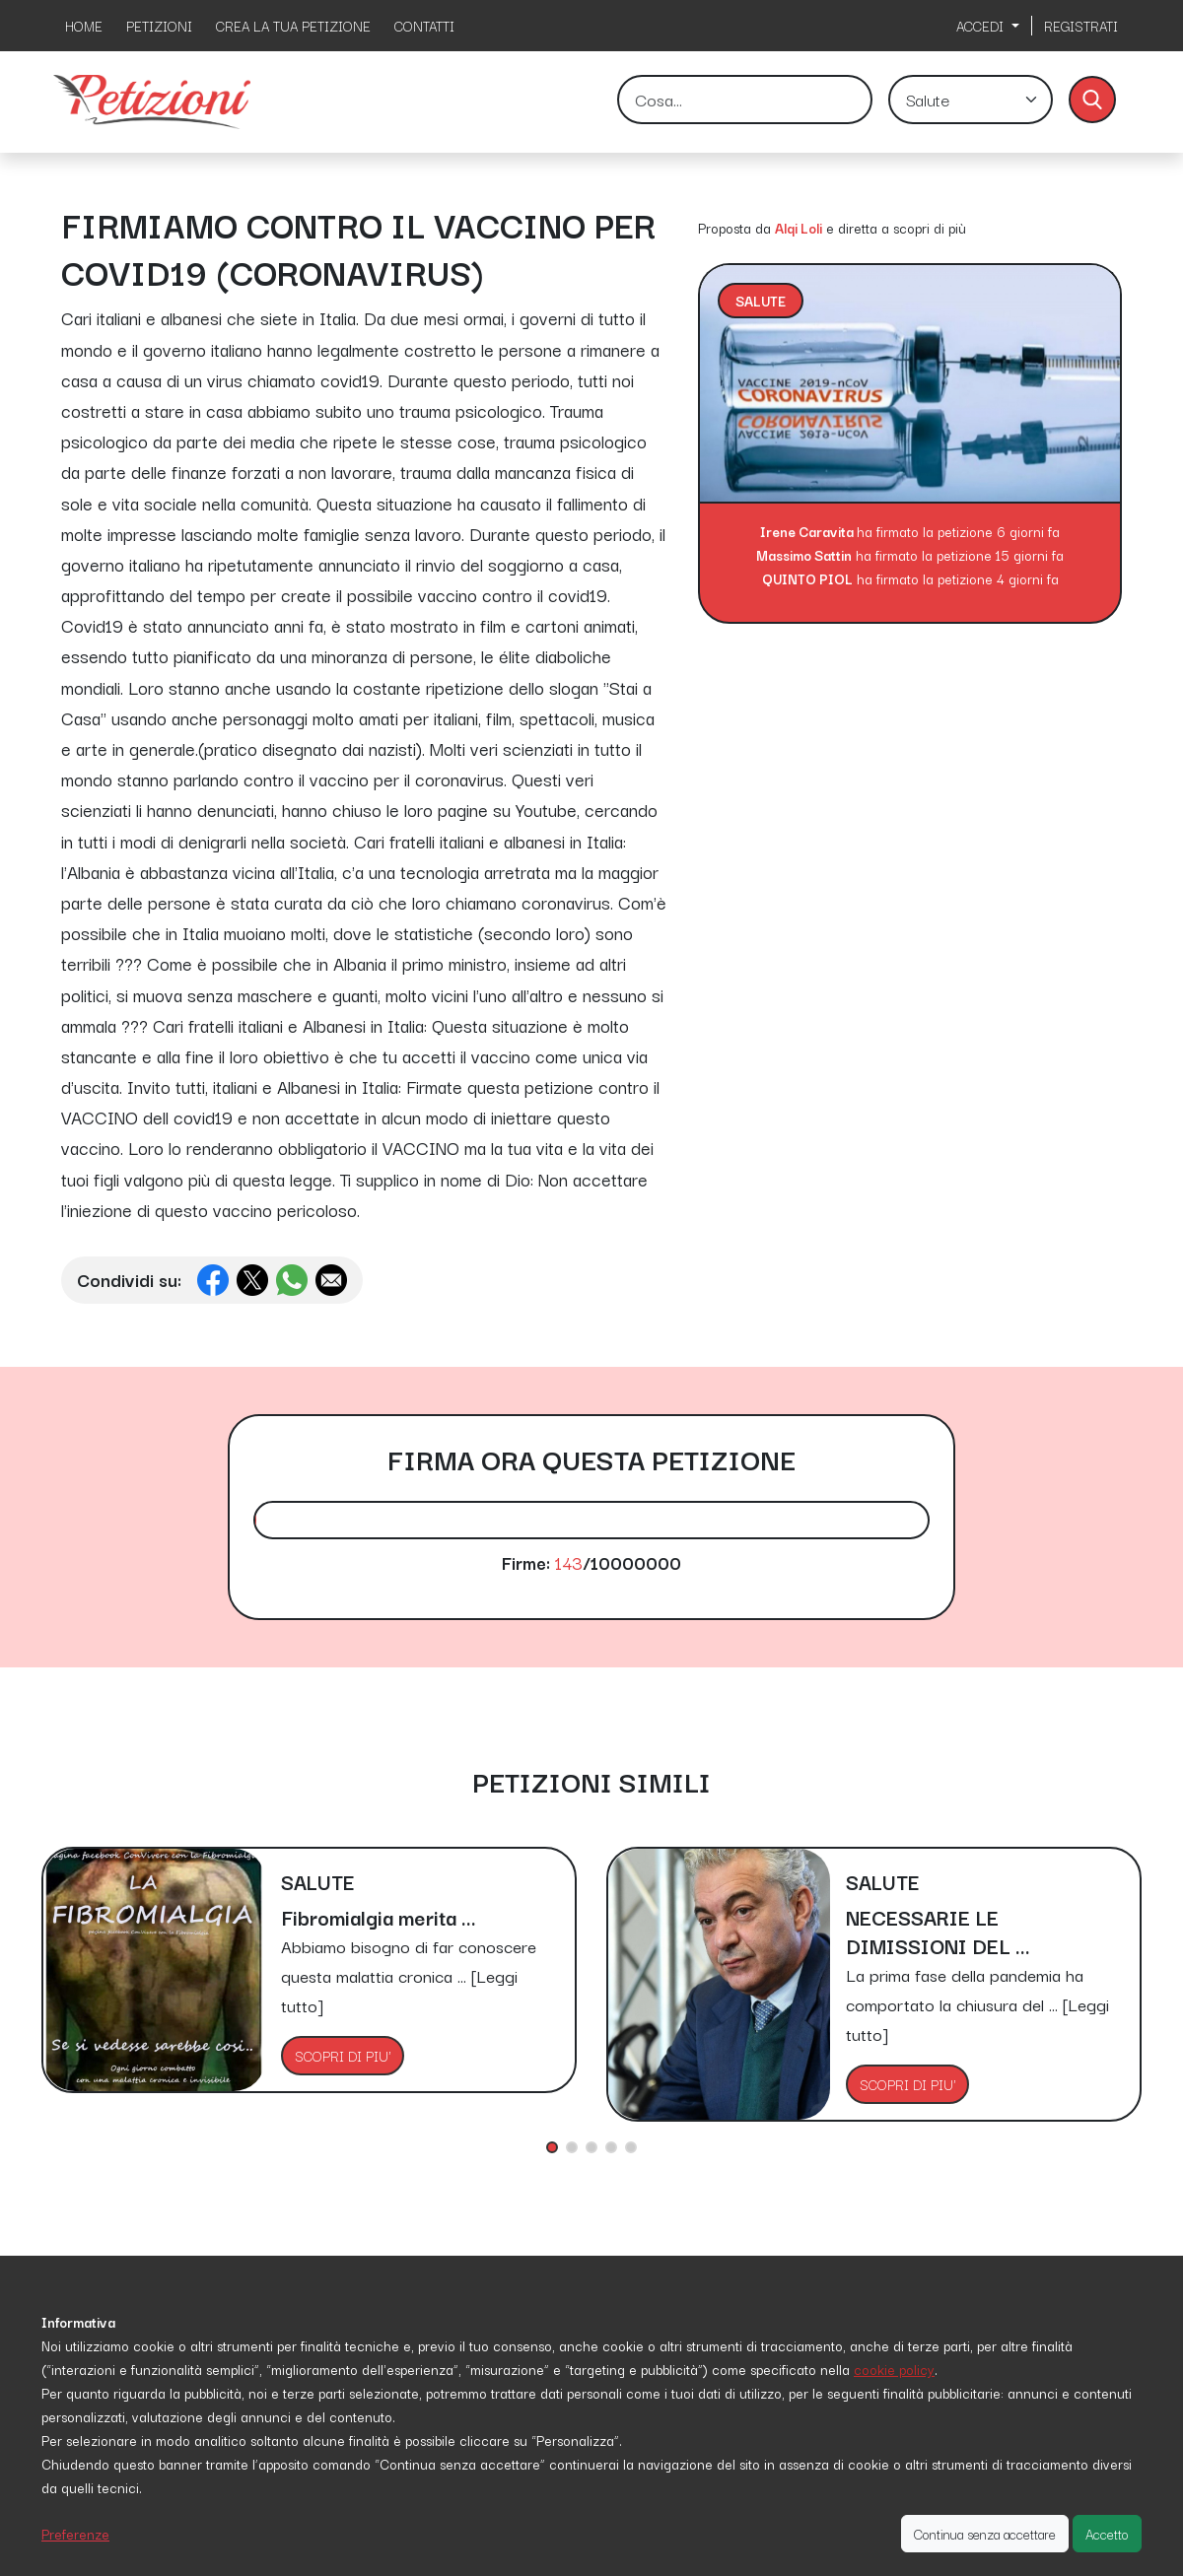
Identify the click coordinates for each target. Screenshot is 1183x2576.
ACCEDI (982, 25)
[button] (552, 2147)
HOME (84, 25)
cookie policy (894, 2369)
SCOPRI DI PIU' (342, 2056)
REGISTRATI (1081, 25)
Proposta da (734, 227)
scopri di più (929, 227)
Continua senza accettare (985, 2533)
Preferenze (75, 2533)
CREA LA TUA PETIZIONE (293, 25)
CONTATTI (424, 25)
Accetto (1107, 2533)
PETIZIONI (159, 25)
